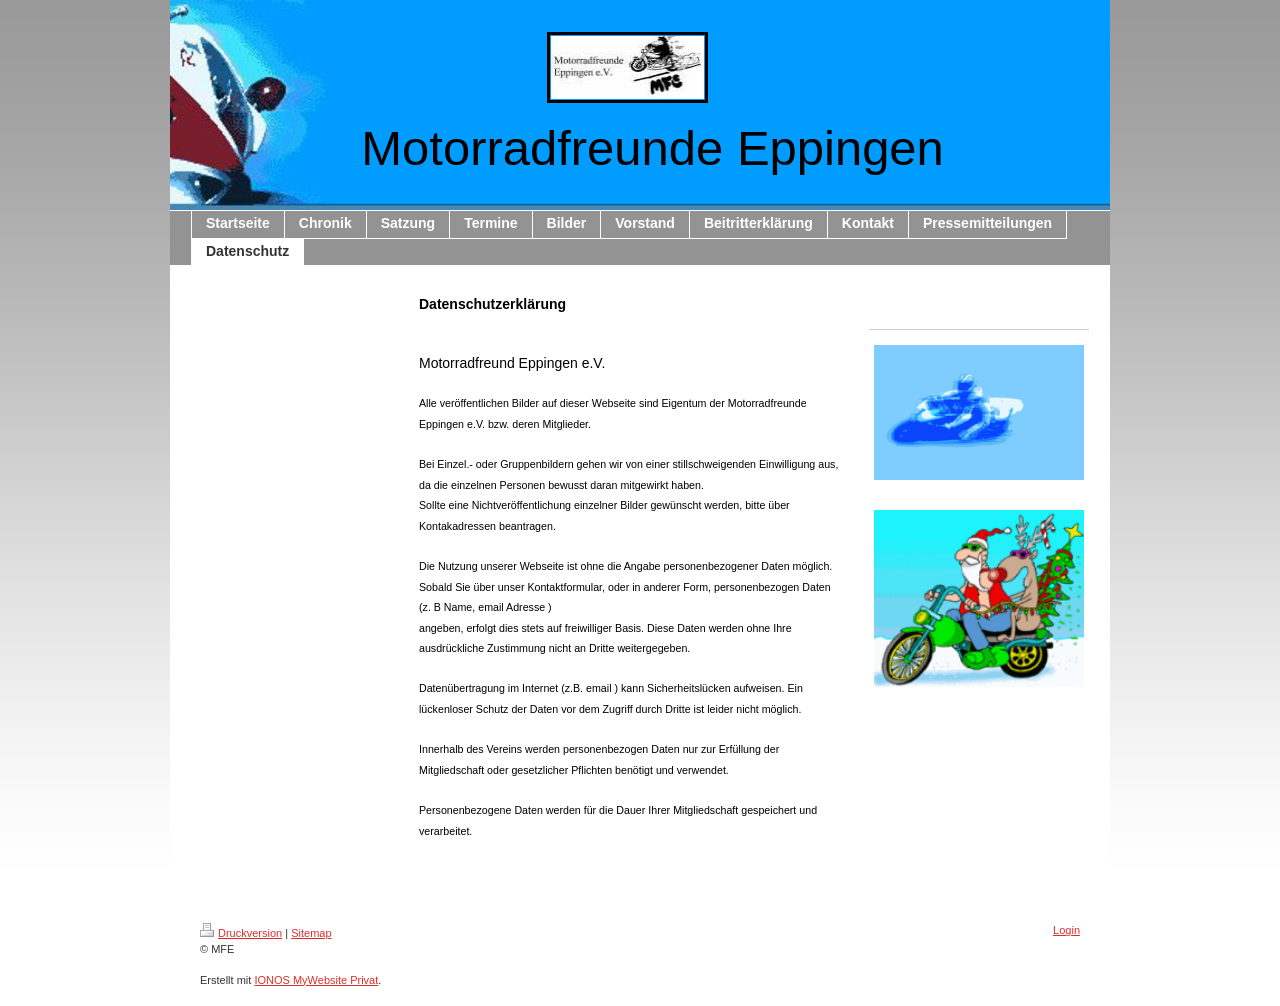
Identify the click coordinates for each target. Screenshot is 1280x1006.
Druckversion (241, 933)
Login (1066, 930)
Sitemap (311, 933)
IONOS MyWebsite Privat (316, 980)
